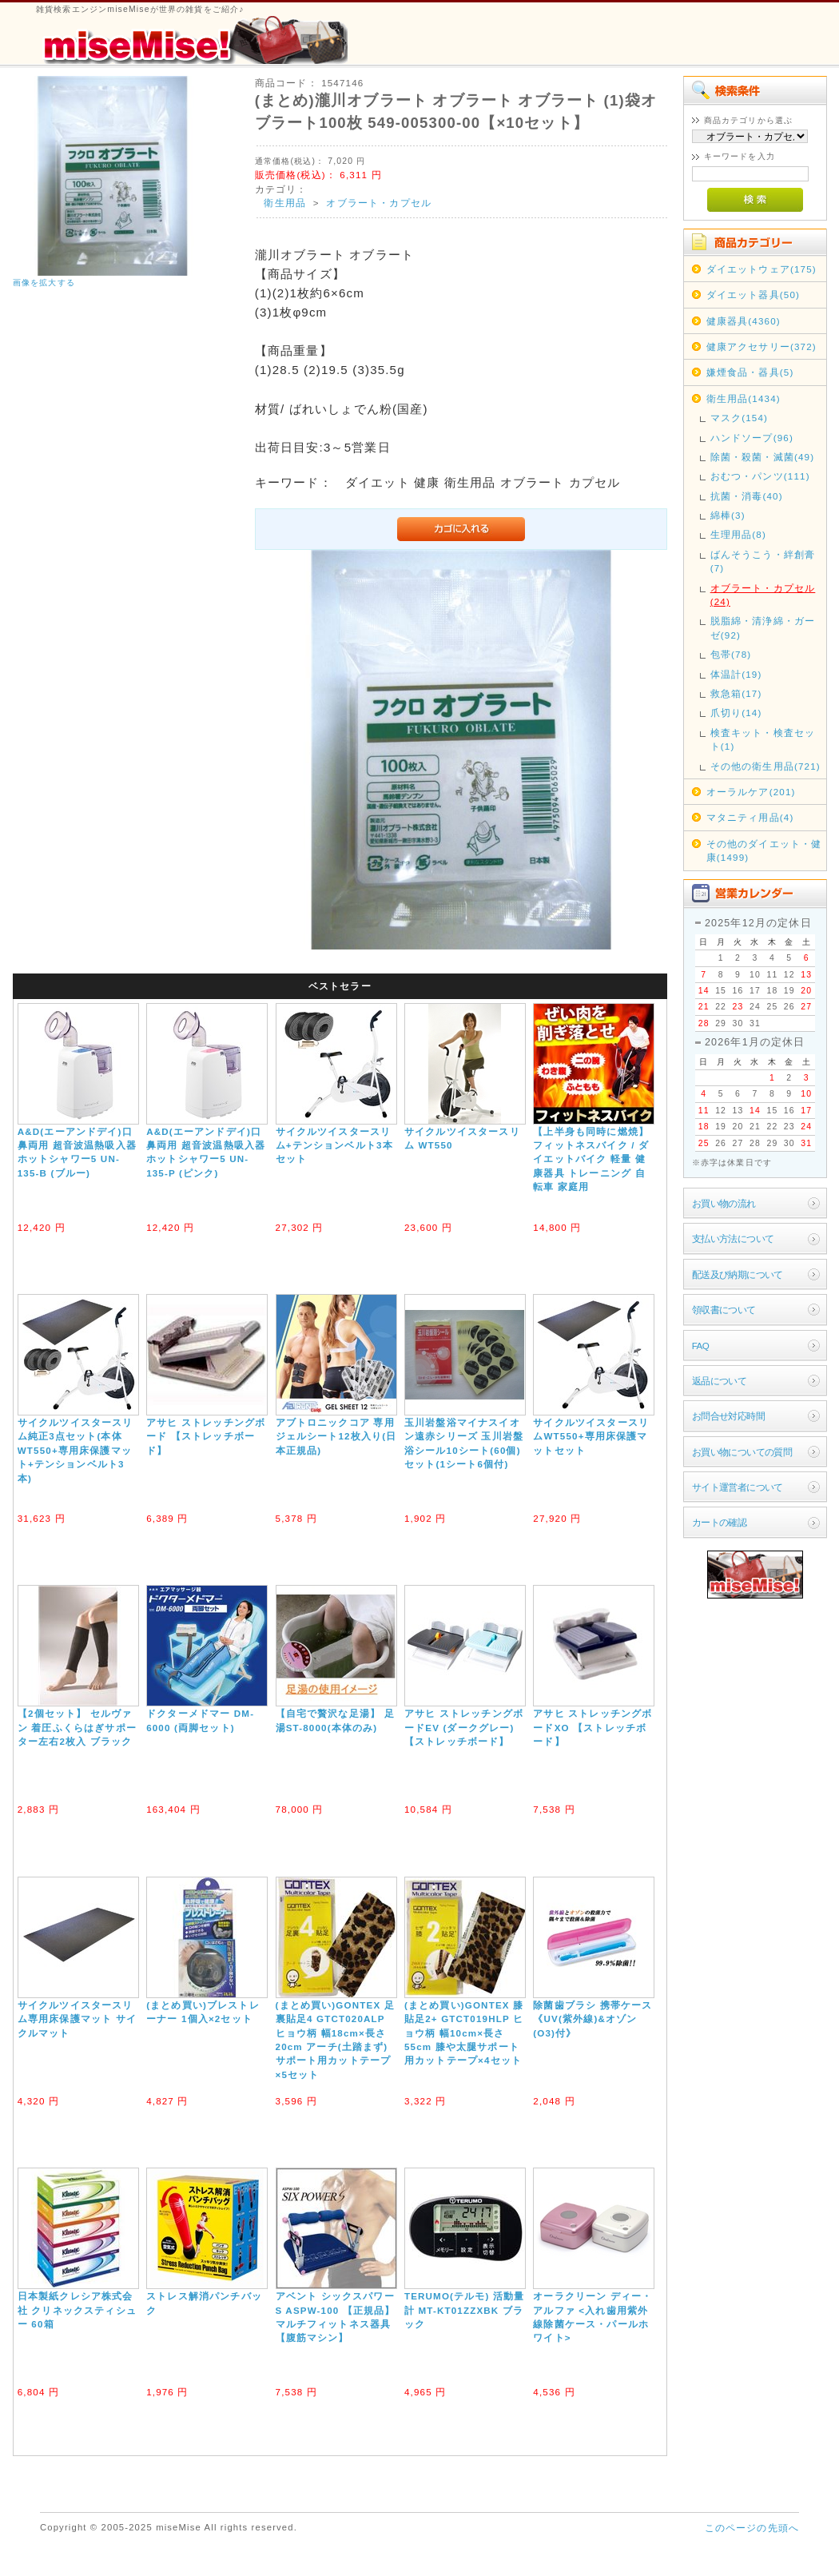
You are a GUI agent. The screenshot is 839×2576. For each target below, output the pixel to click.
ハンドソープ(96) (751, 437)
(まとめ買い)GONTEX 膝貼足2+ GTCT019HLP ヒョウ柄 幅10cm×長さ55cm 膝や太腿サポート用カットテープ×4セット (463, 2033)
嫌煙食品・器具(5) (750, 372)
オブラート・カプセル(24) (763, 595)
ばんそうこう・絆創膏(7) (763, 561)
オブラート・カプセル (378, 202)
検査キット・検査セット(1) (763, 739)
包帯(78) (731, 654)
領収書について (724, 1309)
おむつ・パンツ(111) (760, 476)
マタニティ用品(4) (750, 817)
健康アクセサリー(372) (761, 346)
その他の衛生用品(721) (765, 766)
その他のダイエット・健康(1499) (764, 850)
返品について (719, 1381)
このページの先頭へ (752, 2527)
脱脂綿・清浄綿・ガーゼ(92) (763, 627)
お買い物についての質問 (742, 1452)
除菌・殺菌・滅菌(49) (762, 457)
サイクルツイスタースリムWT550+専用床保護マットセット (591, 1436)
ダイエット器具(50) (753, 294)
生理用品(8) (738, 534)
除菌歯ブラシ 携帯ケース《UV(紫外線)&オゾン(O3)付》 (592, 2019)
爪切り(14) (736, 712)
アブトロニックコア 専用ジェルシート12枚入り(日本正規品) (336, 1436)
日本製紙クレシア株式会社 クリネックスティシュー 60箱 (77, 2310)
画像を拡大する (44, 282)
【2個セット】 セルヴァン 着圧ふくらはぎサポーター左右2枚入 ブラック (77, 1727)
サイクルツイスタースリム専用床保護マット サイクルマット (77, 2019)
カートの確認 (719, 1522)
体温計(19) (736, 674)
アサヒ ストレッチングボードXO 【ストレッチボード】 (592, 1727)
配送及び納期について (737, 1274)
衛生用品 (285, 202)
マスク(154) (739, 417)
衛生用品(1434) (743, 398)
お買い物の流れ (724, 1203)
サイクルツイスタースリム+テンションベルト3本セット (334, 1145)
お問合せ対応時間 (728, 1416)
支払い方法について (733, 1238)
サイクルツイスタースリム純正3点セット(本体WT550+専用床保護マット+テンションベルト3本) (75, 1450)
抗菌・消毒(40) (746, 496)
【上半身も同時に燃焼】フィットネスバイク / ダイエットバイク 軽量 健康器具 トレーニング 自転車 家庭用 (591, 1159)
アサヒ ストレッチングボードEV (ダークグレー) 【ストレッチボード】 (463, 1727)
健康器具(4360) (743, 321)
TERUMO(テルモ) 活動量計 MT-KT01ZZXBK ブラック (464, 2310)
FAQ (700, 1345)
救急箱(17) (736, 693)
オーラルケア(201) (751, 791)
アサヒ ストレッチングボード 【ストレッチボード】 (205, 1436)
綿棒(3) (728, 515)
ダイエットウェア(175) (761, 269)
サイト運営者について (737, 1487)
